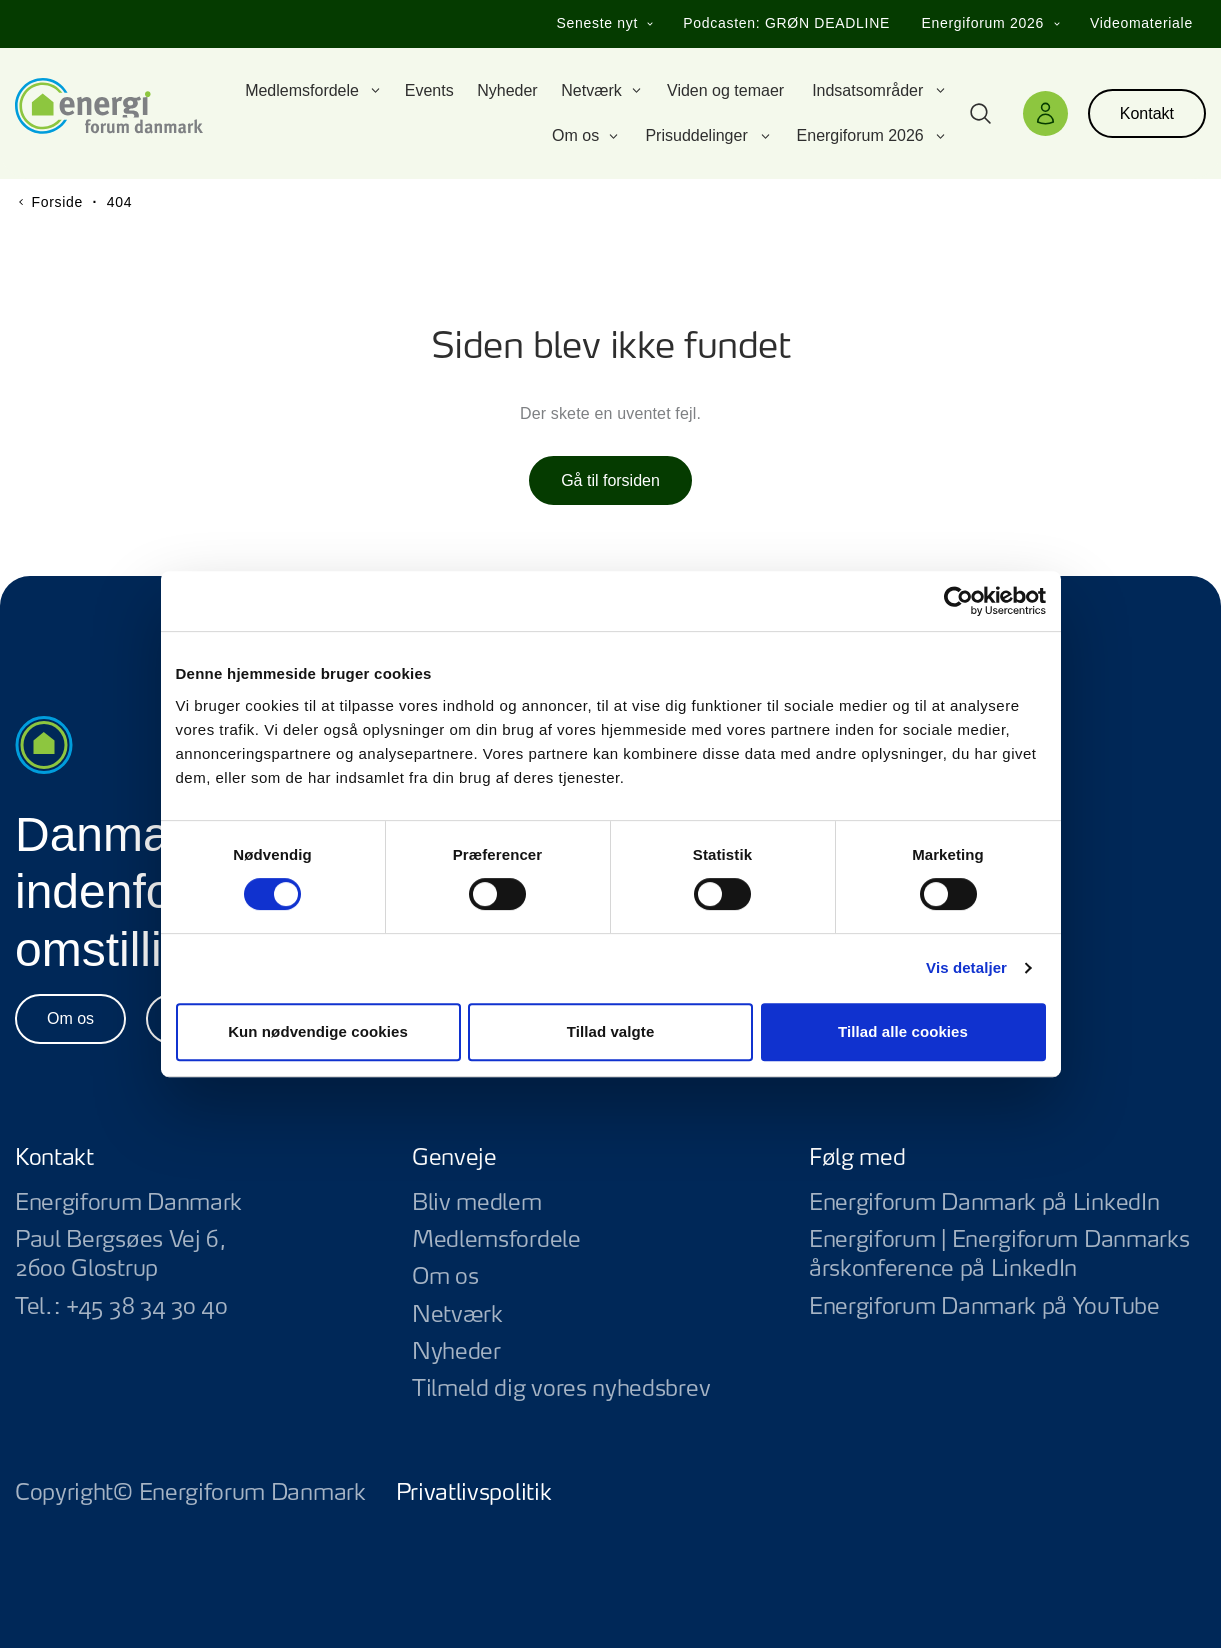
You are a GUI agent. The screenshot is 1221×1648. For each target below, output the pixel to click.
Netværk (457, 1315)
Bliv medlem (477, 1203)
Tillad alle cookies (903, 1031)
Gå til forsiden (610, 480)
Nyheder (456, 1352)
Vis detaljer (966, 967)
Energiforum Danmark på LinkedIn (1007, 1203)
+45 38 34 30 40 (146, 1307)
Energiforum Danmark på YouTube (1007, 1307)
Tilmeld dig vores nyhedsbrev (561, 1389)
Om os (70, 1018)
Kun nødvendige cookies (318, 1031)
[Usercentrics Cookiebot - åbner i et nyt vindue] (958, 601)
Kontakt (1147, 113)
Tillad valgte (611, 1031)
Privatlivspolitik (474, 1493)
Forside (57, 202)
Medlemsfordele (496, 1240)
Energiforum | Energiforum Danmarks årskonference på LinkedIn (1007, 1255)
